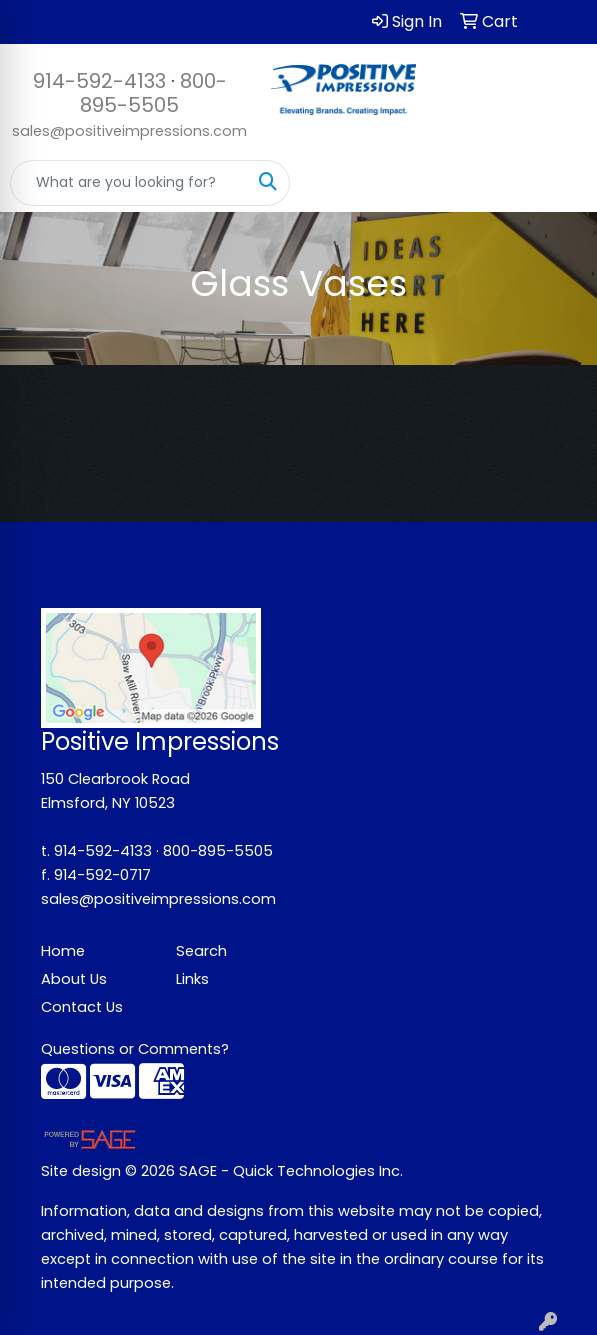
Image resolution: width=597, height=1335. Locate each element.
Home (63, 951)
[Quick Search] (129, 183)
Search (201, 951)
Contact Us (82, 1007)
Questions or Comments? (135, 1049)
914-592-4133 (99, 81)
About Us (74, 979)
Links (192, 979)
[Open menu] (557, 183)
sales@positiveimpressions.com (129, 131)
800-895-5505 (153, 93)
